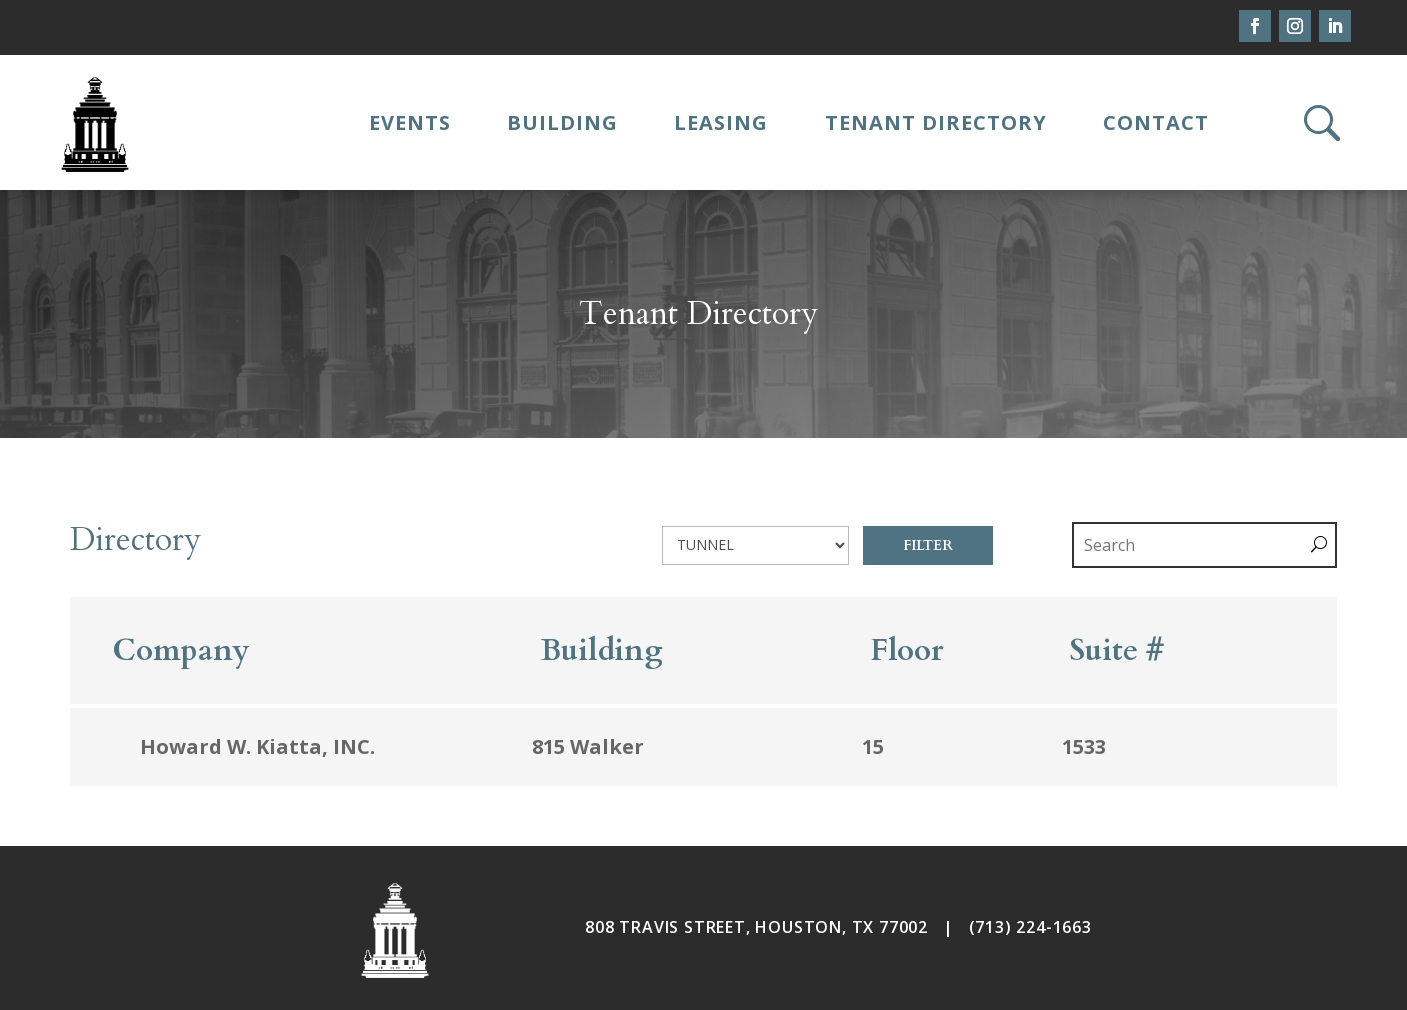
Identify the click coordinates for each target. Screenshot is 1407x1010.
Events (410, 122)
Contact (1156, 122)
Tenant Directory (936, 122)
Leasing (721, 122)
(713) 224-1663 (1030, 927)
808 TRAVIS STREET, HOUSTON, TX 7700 (751, 927)
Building (562, 122)
